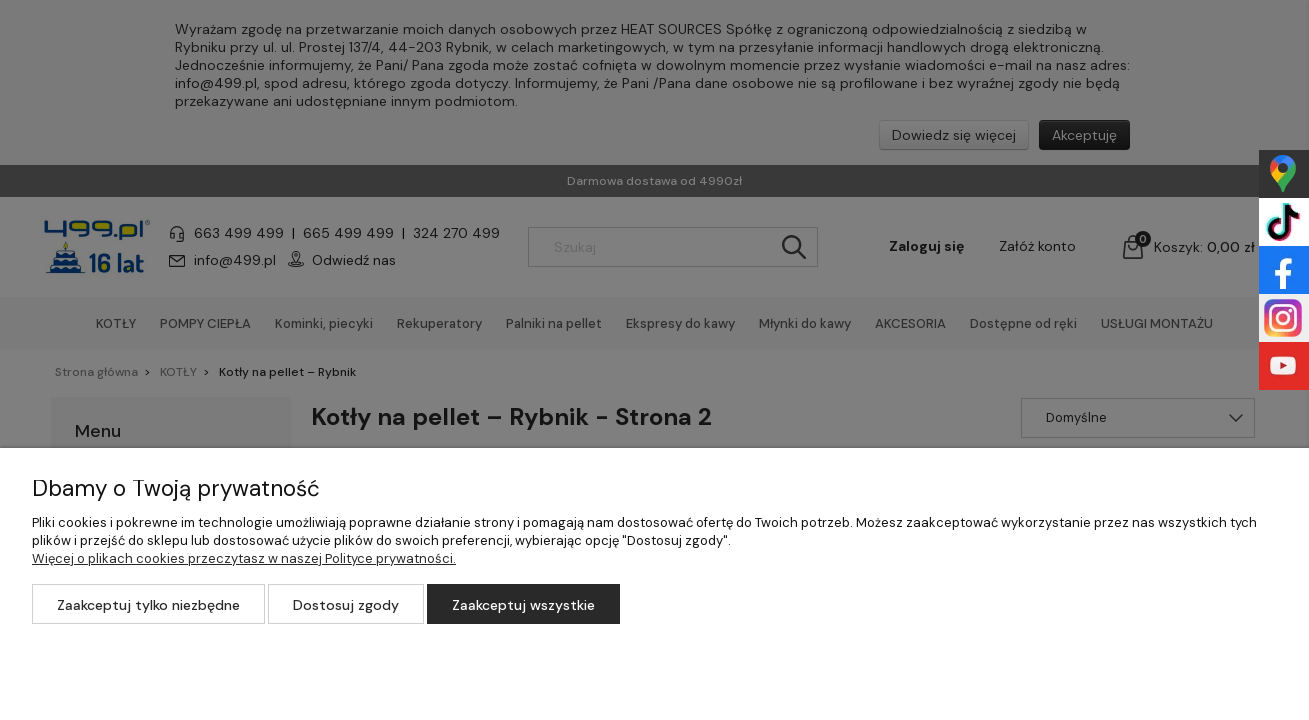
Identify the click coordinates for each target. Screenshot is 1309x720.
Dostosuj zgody (346, 605)
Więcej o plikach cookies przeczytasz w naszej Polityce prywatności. (244, 558)
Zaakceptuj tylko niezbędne (148, 605)
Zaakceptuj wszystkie (523, 605)
